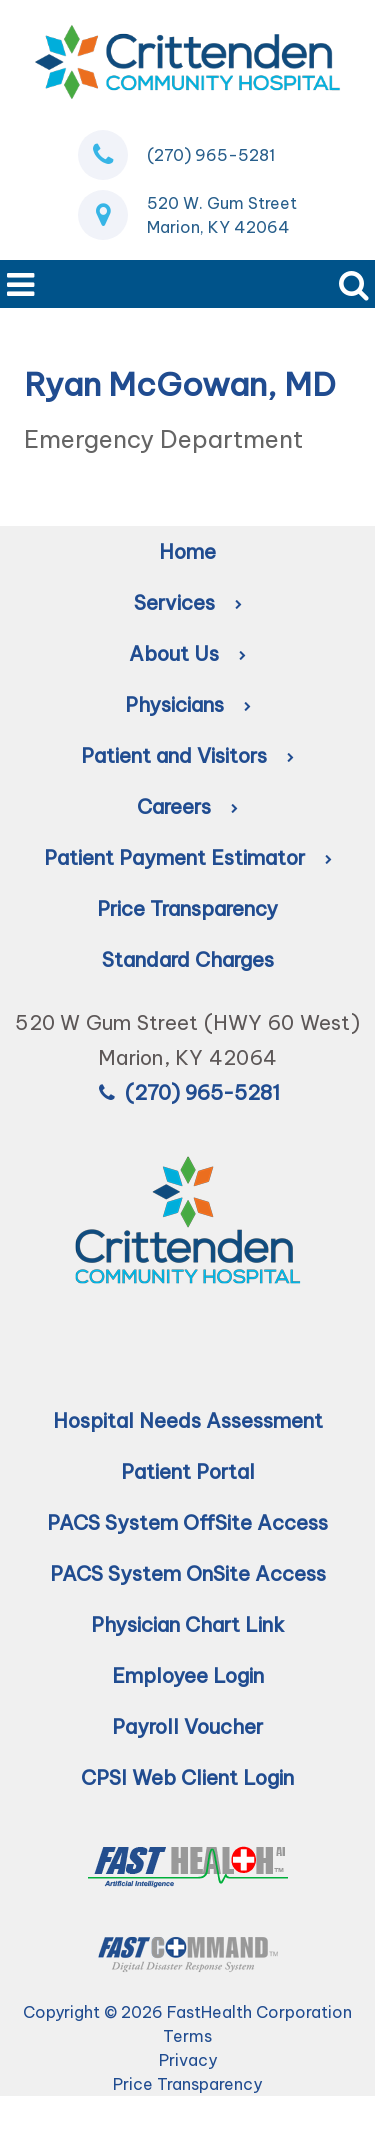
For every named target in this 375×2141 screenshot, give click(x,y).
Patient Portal (188, 1471)
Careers (187, 806)
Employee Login (188, 1675)
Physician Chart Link (188, 1624)
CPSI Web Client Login (187, 1777)
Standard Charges (188, 959)
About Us (187, 653)
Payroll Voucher (187, 1726)
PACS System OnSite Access (188, 1573)
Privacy (188, 2060)
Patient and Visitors (187, 755)
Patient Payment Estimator (188, 857)
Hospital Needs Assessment (188, 1420)
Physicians (188, 704)
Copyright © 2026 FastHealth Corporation (187, 2012)
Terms (187, 2036)
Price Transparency (187, 908)
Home (187, 551)
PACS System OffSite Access (187, 1522)
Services (188, 602)
